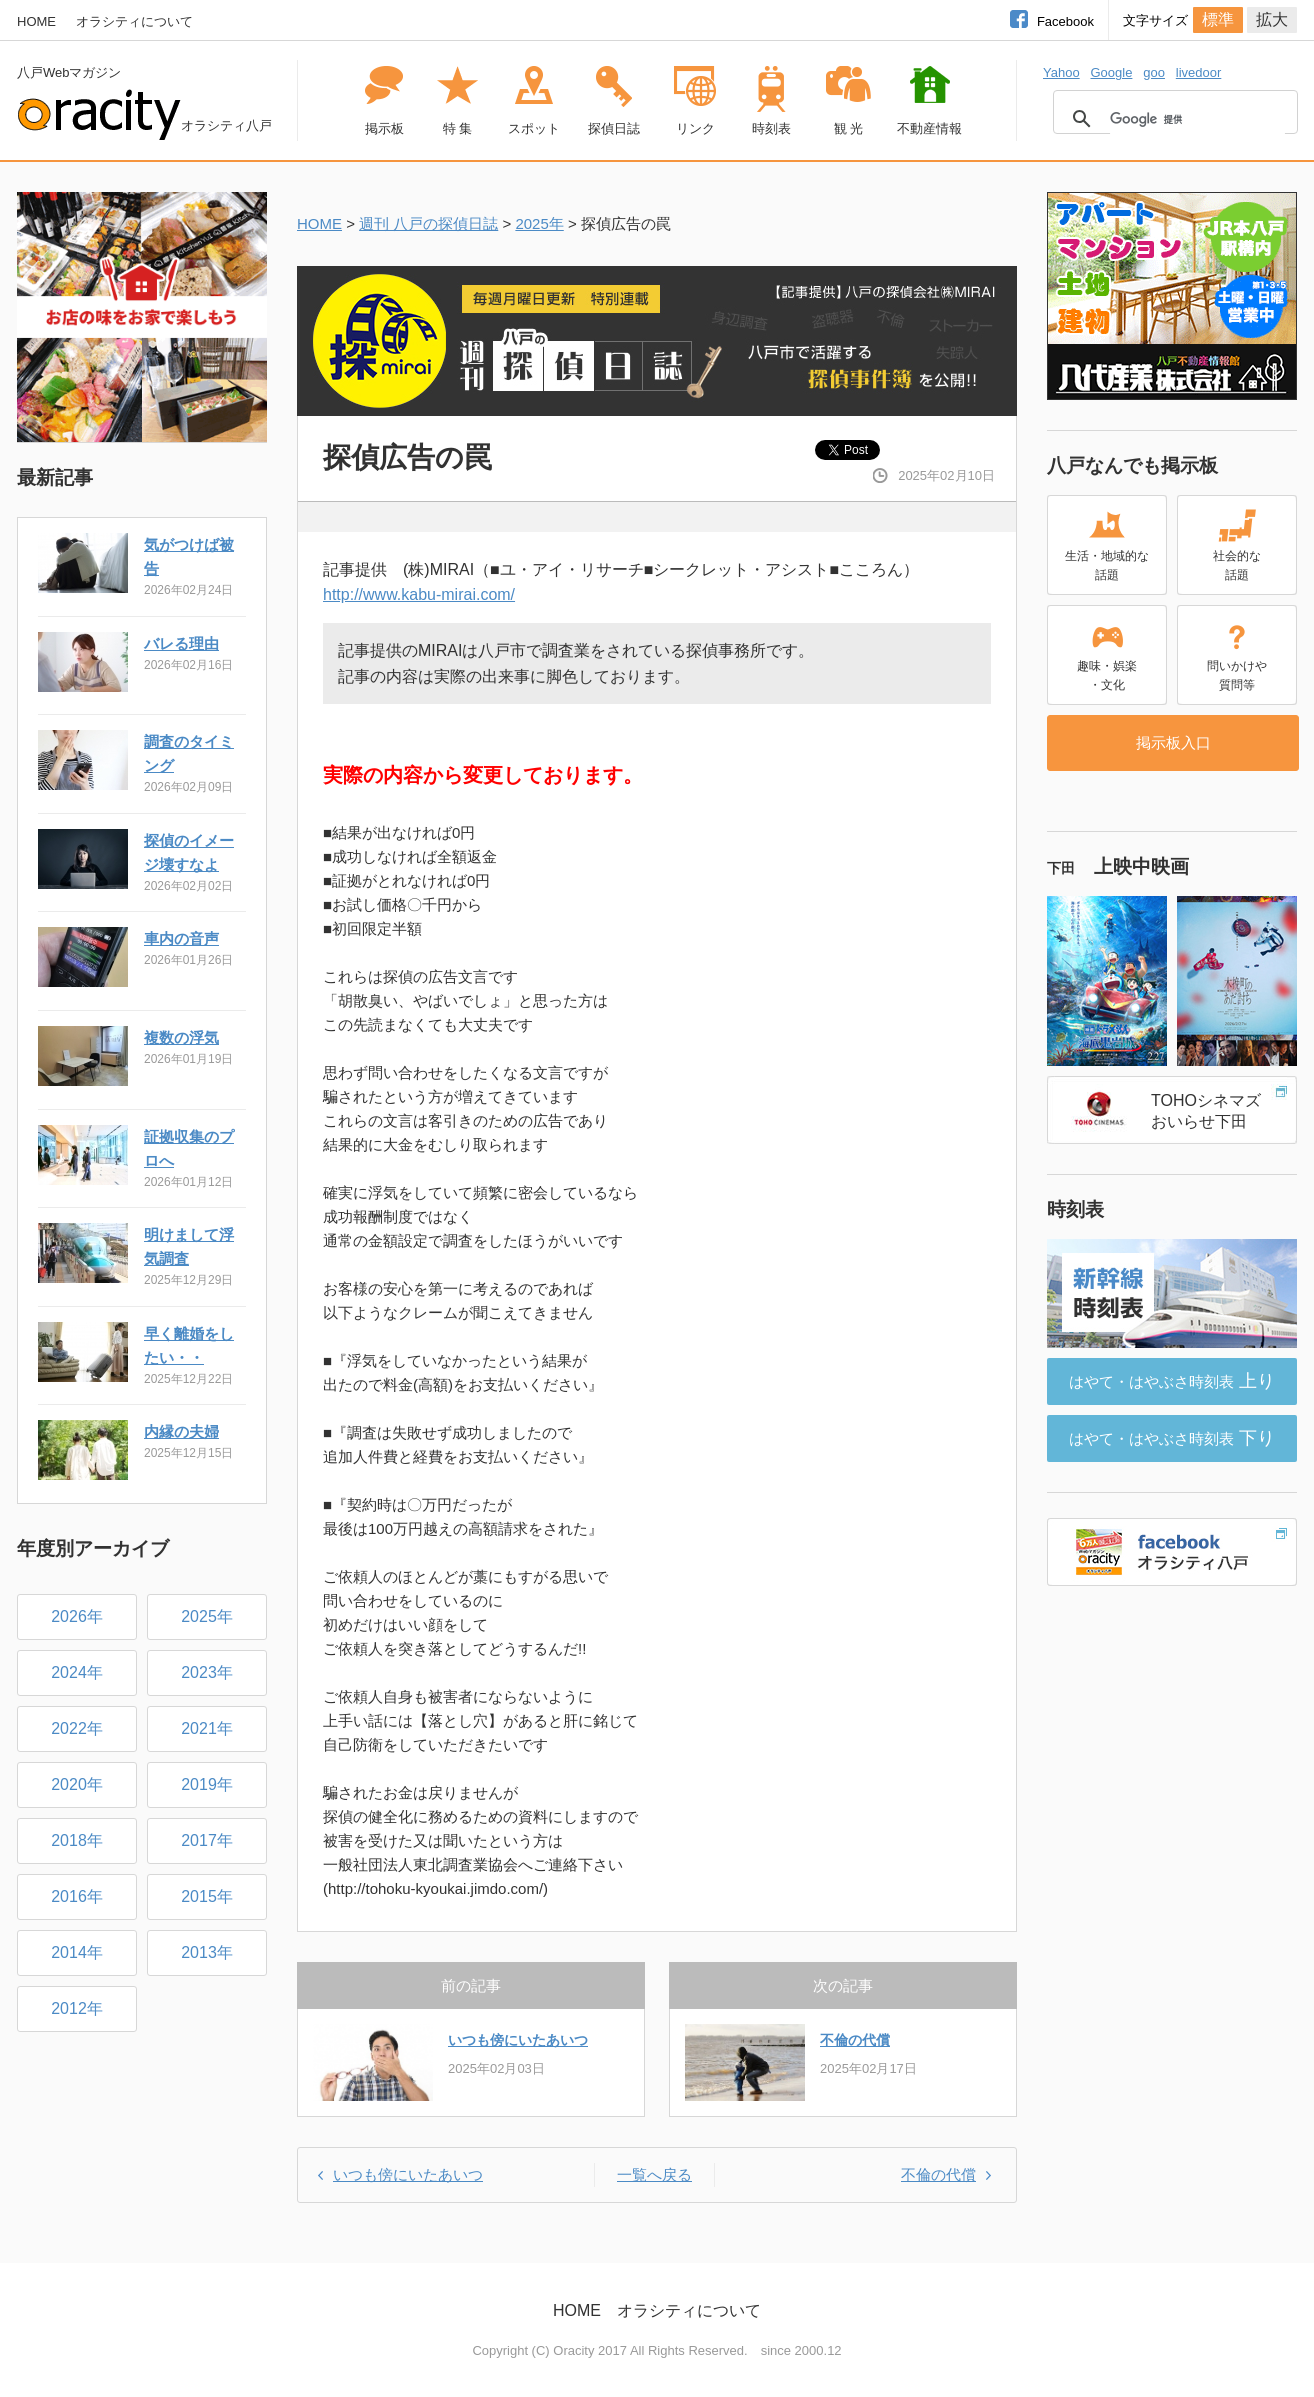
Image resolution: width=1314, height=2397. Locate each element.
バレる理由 (181, 643)
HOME (36, 21)
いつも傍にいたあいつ (518, 2040)
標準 (1218, 19)
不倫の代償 (855, 2040)
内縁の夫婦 (181, 1431)
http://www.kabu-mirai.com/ (419, 594)
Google (1111, 72)
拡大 (1272, 19)
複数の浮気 (181, 1037)
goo (1154, 72)
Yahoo (1061, 72)
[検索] (1197, 119)
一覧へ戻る (654, 2174)
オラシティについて (134, 21)
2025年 (539, 223)
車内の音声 (181, 938)
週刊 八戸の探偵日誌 (428, 223)
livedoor (1199, 72)
